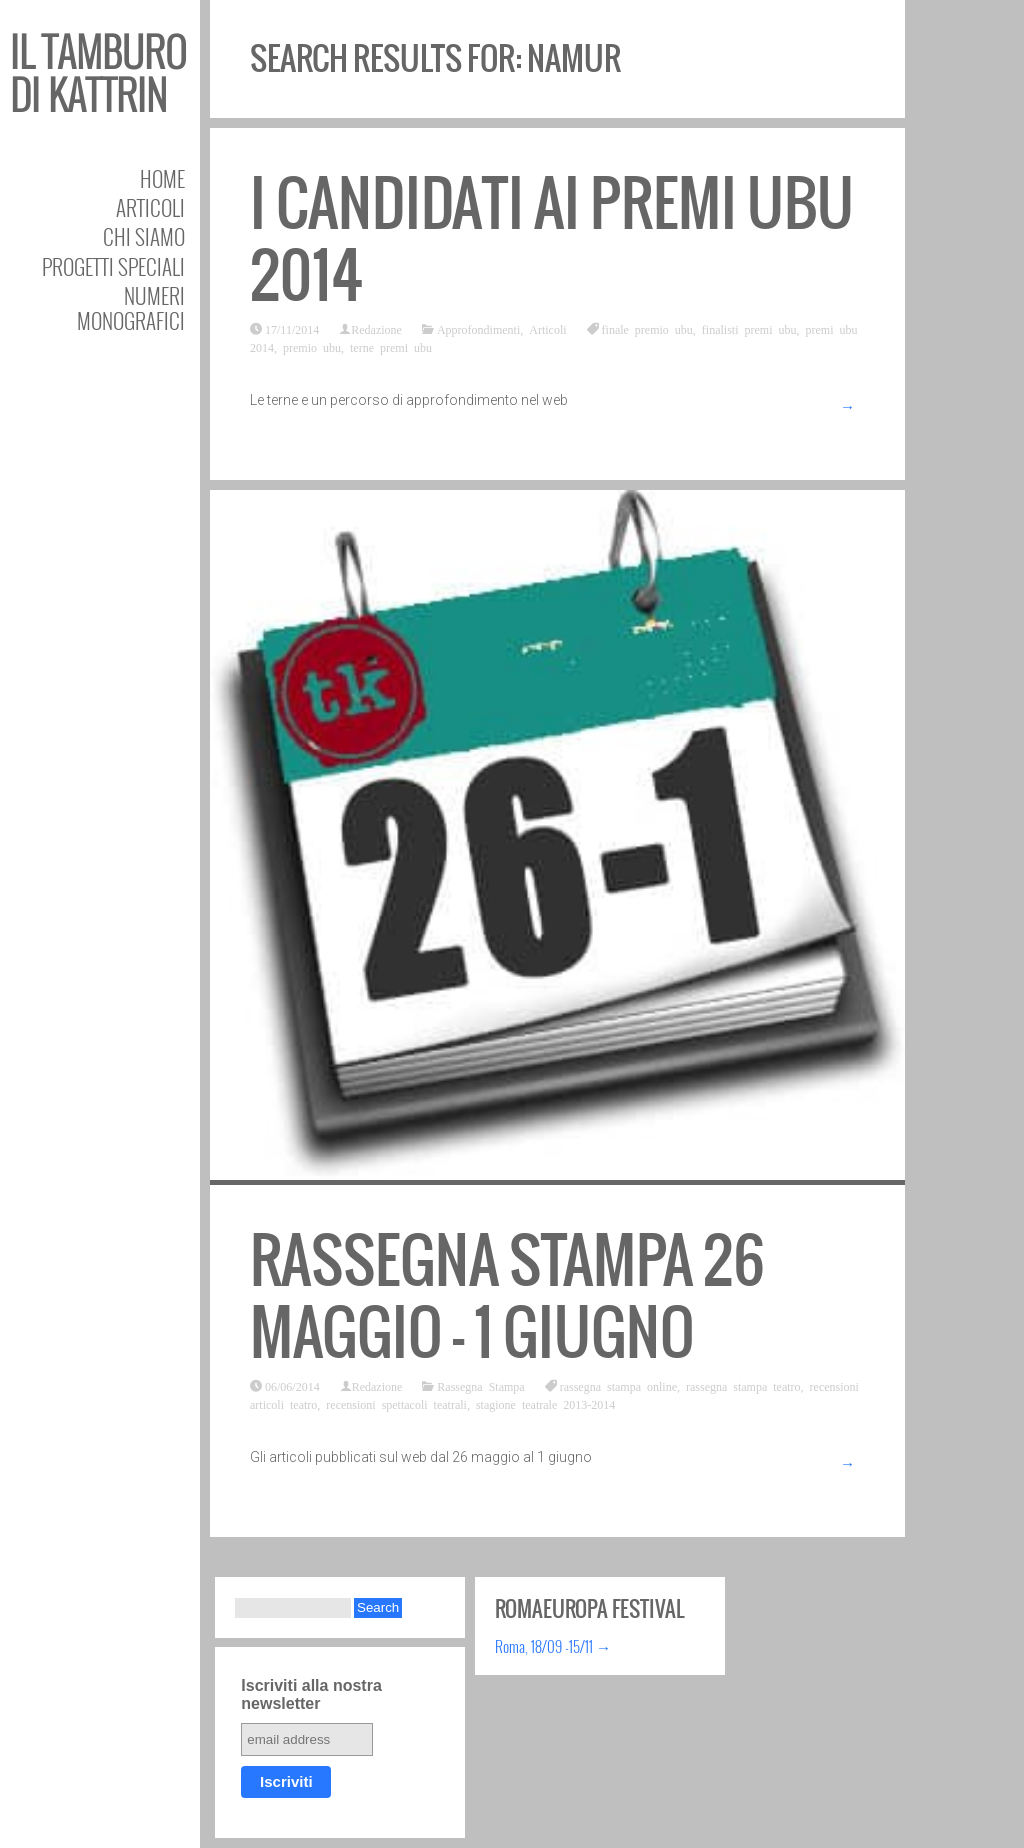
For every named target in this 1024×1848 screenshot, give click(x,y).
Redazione (376, 329)
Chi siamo (144, 236)
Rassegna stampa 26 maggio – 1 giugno (507, 1296)
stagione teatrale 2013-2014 (545, 1404)
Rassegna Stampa (480, 1386)
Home (162, 178)
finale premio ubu (647, 329)
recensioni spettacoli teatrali (396, 1404)
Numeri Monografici (131, 308)
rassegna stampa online (618, 1386)
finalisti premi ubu (749, 329)
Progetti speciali (113, 266)
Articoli (150, 207)
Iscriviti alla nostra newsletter (311, 1694)
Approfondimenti (478, 329)
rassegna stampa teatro (743, 1386)
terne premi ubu (391, 347)
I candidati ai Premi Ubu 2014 (552, 239)
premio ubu (312, 347)
